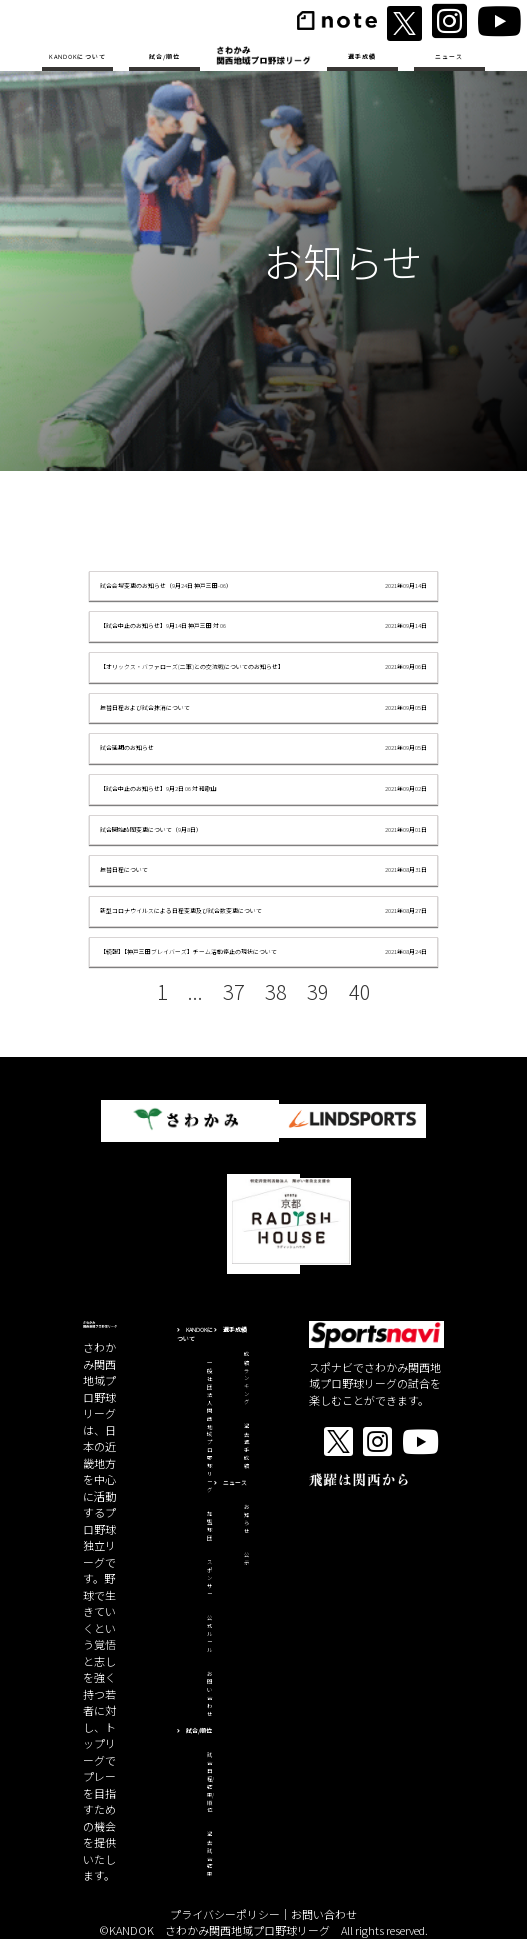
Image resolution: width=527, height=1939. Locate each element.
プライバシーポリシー (225, 1914)
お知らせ (246, 1519)
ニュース (449, 56)
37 (234, 991)
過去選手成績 (246, 1446)
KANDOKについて (77, 56)
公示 (246, 1559)
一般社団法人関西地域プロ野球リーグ (209, 1426)
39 (318, 991)
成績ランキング (246, 1378)
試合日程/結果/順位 (210, 1783)
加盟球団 (209, 1526)
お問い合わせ (209, 1694)
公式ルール (209, 1634)
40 (360, 991)
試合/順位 (165, 56)
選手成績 (362, 56)
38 (276, 991)
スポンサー (209, 1578)
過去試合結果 (209, 1854)
